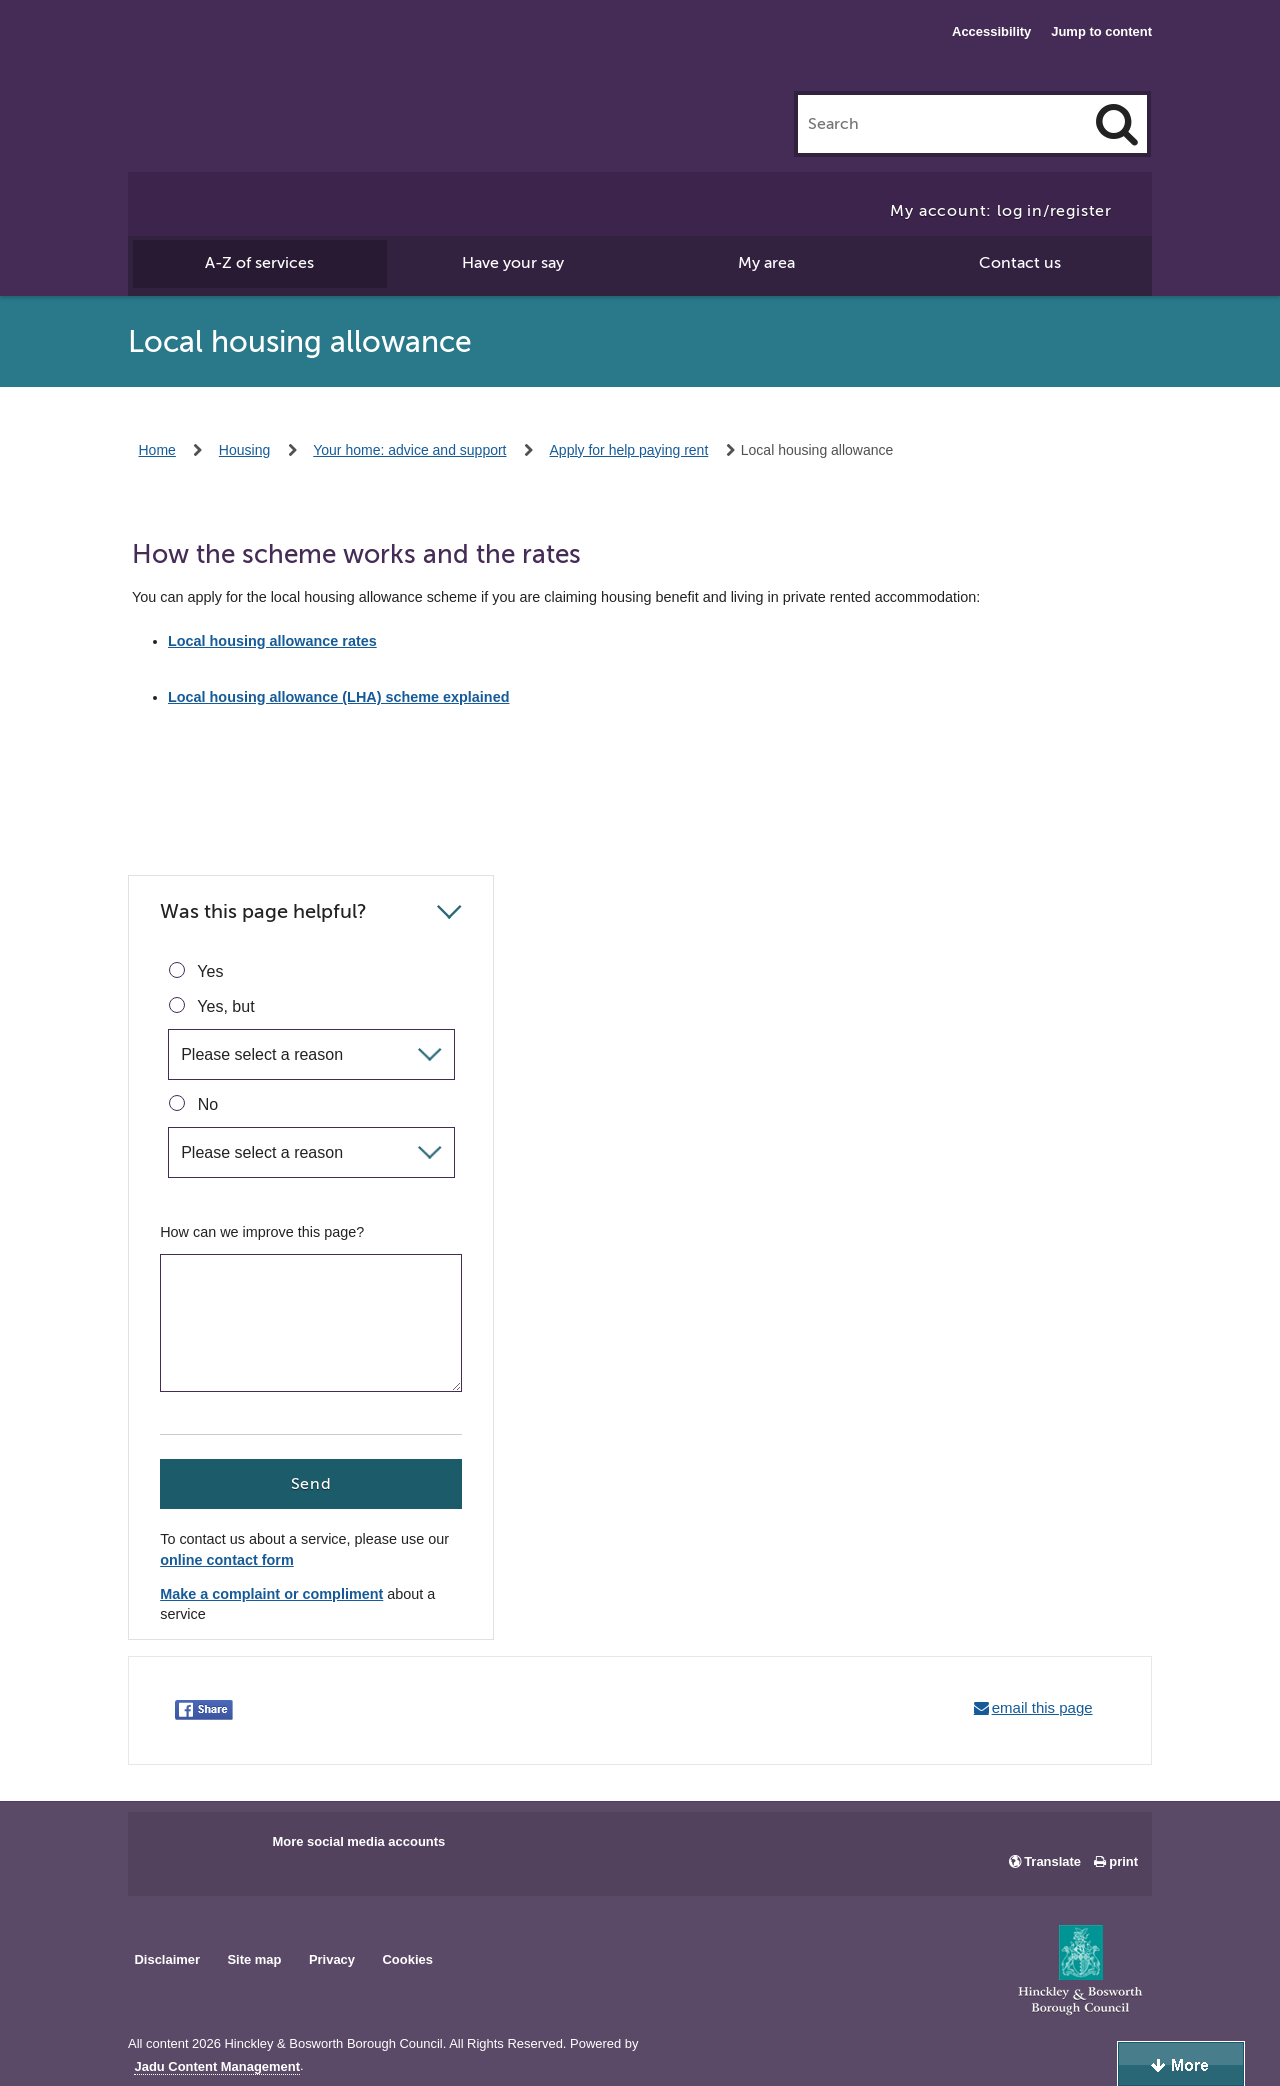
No (193, 1104)
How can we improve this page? (262, 1232)
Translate (1052, 1861)
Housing (244, 450)
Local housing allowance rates (272, 641)
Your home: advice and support (409, 450)
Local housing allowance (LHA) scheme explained (338, 697)
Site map (254, 1959)
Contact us (1020, 263)
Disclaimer (167, 1959)
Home (157, 450)
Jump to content (1101, 31)
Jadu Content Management (217, 2067)
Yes (196, 971)
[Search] (1117, 124)
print (1123, 1861)
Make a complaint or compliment (271, 1594)
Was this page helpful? (263, 911)
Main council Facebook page (164, 1848)
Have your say (513, 263)
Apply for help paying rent (629, 450)
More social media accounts (358, 1841)
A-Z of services (259, 263)
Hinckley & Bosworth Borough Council (244, 55)
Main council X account (226, 1848)
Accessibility (991, 31)
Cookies (408, 1959)
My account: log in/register (1001, 211)
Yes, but (211, 1006)
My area (766, 263)
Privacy (332, 1959)
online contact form (227, 1560)
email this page (1042, 1707)
